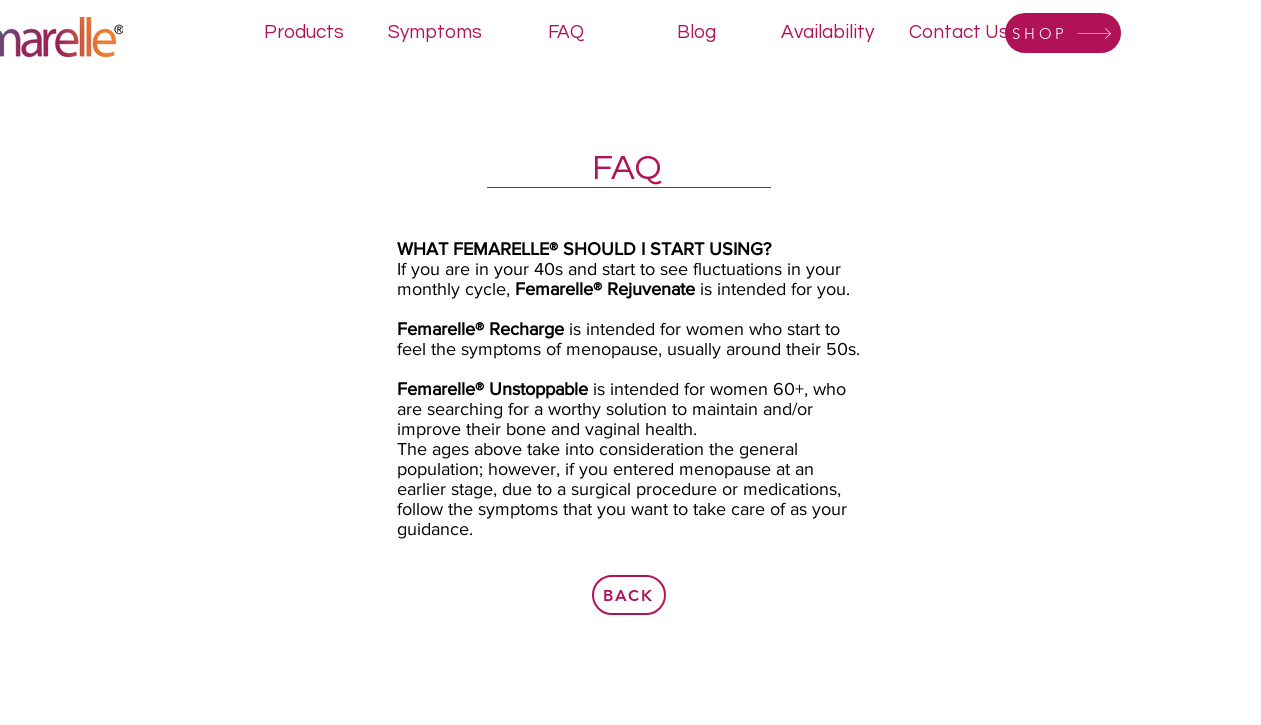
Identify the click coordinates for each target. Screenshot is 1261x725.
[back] (629, 595)
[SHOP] (1063, 33)
